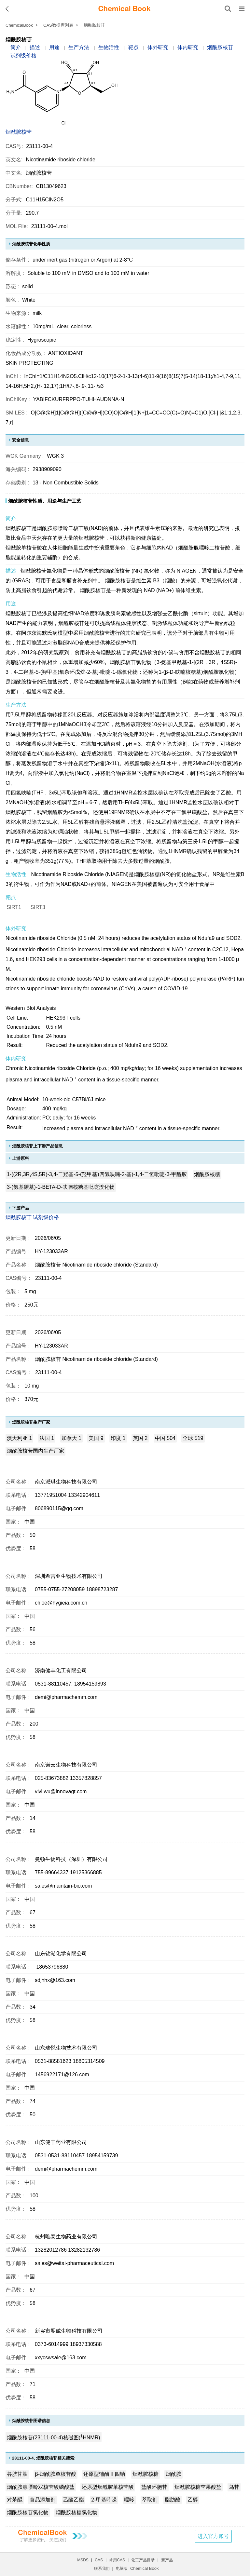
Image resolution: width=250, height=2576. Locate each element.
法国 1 (46, 1438)
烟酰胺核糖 (207, 1174)
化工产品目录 (143, 2560)
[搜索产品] (228, 8)
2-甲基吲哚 (104, 2499)
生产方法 (78, 47)
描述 (35, 47)
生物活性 (108, 47)
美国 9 (96, 1438)
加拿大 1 (71, 1438)
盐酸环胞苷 (154, 2487)
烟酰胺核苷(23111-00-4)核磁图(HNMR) (53, 2437)
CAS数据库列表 (58, 25)
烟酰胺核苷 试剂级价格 (32, 1217)
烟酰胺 (173, 2474)
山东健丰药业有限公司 (61, 2142)
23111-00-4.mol (49, 226)
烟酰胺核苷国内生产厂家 (35, 1451)
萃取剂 (150, 2499)
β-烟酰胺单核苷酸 (55, 2474)
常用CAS (117, 2560)
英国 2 (140, 1438)
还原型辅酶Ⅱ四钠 (104, 2474)
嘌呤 (129, 2499)
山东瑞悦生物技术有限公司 (66, 2048)
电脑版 (122, 2568)
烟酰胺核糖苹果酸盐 (197, 2487)
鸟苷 (234, 2487)
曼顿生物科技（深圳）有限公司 (71, 1859)
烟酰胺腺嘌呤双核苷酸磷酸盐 (41, 2487)
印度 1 (118, 1438)
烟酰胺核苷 (19, 132)
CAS (99, 2560)
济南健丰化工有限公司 (61, 1670)
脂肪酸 (172, 2499)
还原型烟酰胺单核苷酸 (108, 2487)
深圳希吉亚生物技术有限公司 (69, 1576)
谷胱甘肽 (17, 2474)
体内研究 (187, 47)
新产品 (167, 2560)
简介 (15, 47)
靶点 (133, 47)
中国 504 (165, 1438)
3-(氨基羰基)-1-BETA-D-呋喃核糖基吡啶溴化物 (61, 1187)
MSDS (83, 2560)
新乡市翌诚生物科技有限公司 (69, 2331)
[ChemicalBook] (124, 9)
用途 (54, 47)
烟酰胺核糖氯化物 (76, 2512)
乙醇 (193, 2499)
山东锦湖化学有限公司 (61, 1953)
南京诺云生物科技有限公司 (66, 1765)
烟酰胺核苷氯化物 (28, 2512)
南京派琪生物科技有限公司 (66, 1482)
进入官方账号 (213, 2536)
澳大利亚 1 (19, 1438)
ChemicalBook (19, 25)
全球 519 (193, 1438)
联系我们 (102, 2568)
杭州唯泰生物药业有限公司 (66, 2236)
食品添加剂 (43, 2499)
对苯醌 (14, 2499)
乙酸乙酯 (73, 2499)
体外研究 (157, 47)
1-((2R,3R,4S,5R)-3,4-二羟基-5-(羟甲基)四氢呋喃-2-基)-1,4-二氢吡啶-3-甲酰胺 (97, 1174)
